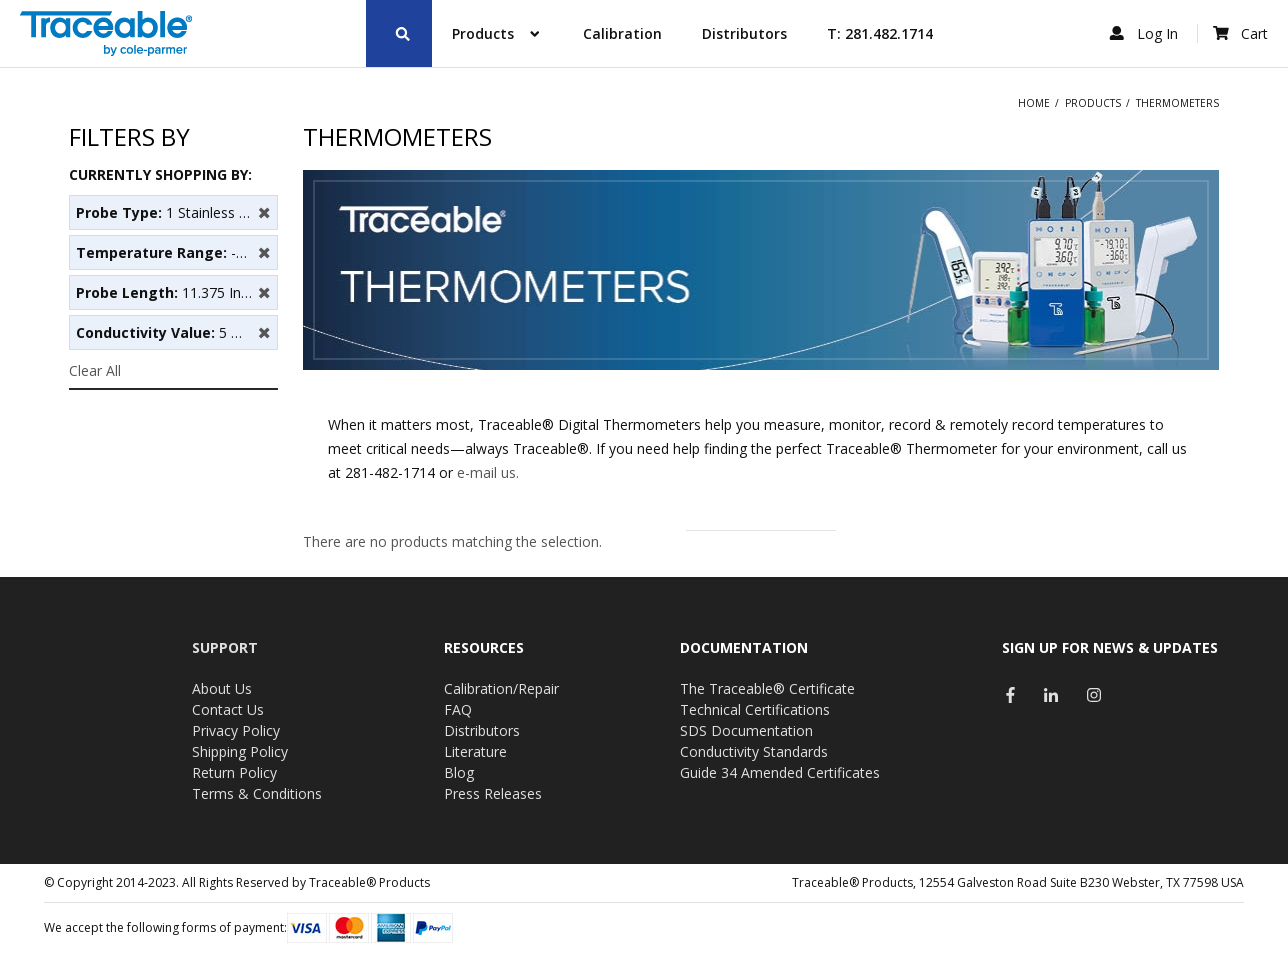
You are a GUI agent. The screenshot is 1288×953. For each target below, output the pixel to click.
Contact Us (228, 709)
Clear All (95, 370)
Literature (475, 751)
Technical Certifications (755, 709)
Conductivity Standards (754, 751)
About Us (222, 688)
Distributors (482, 730)
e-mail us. (488, 472)
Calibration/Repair (501, 688)
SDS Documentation (746, 730)
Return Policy (234, 772)
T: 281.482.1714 (880, 33)
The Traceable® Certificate (767, 688)
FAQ (458, 709)
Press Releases (493, 793)
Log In (1145, 33)
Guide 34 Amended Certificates (780, 772)
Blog (459, 772)
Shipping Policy (240, 751)
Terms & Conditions (257, 793)
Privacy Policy (236, 730)
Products (1093, 103)
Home (1034, 103)
